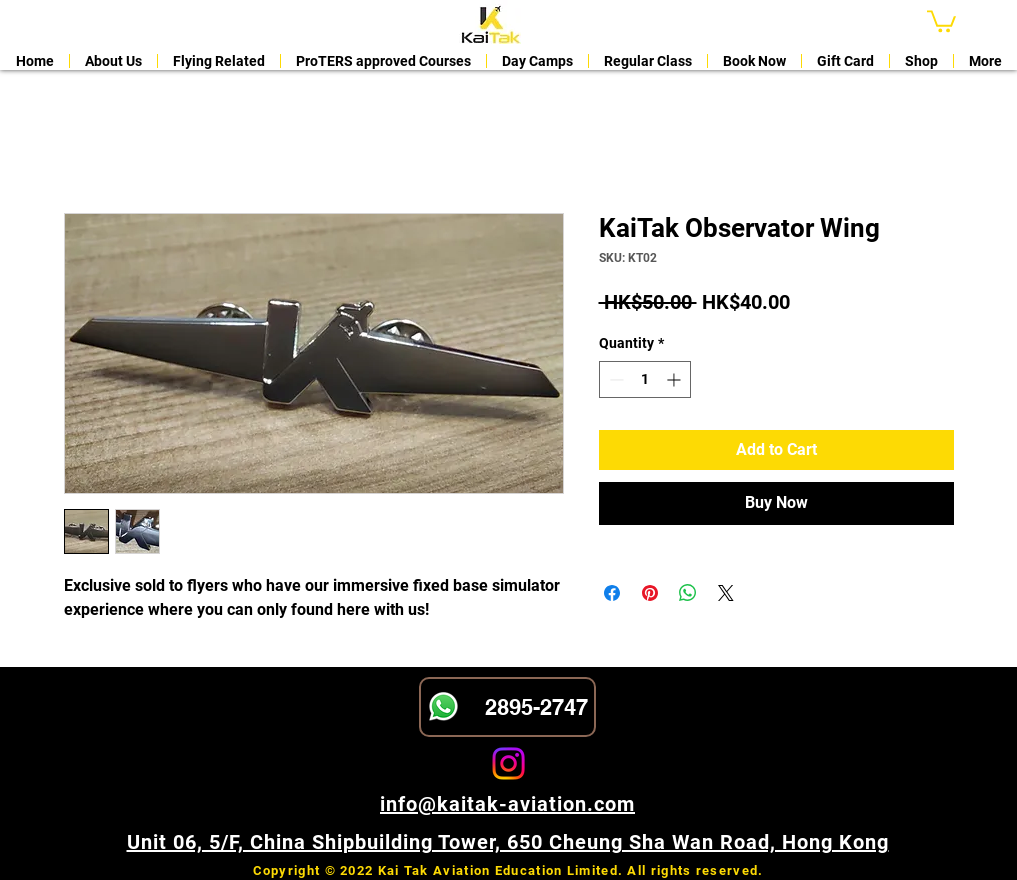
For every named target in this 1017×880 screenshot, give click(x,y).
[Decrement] (614, 379)
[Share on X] (726, 593)
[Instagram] (508, 763)
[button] (941, 20)
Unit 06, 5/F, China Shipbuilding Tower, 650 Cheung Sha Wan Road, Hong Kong (508, 842)
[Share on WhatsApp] (688, 593)
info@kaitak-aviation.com (507, 804)
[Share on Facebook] (612, 593)
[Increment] (675, 379)
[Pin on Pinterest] (650, 593)
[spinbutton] (645, 379)
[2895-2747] (507, 707)
